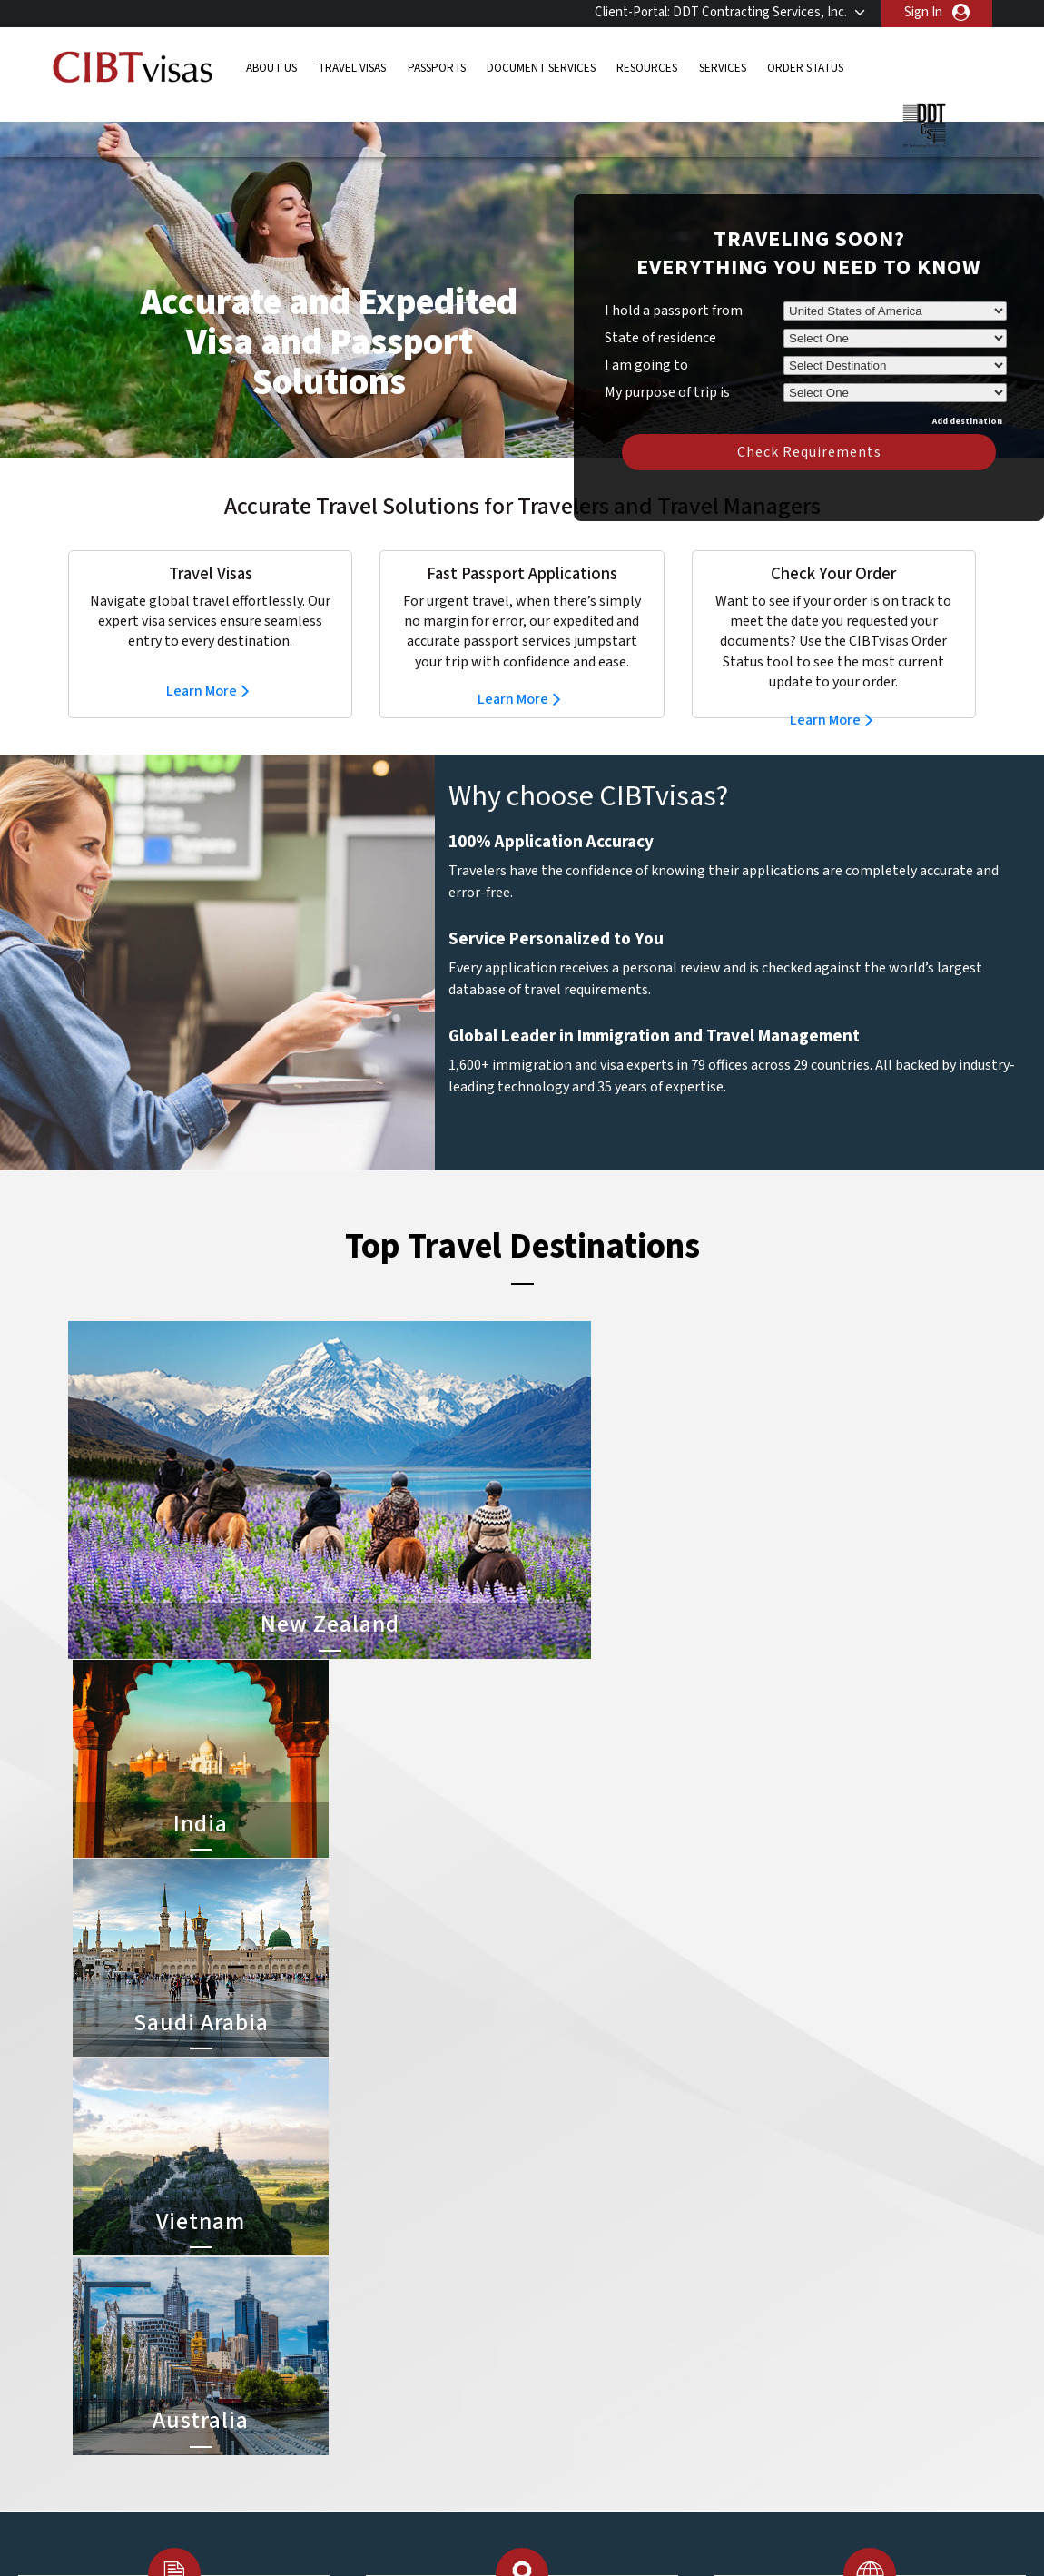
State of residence (660, 311)
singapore (350, 2433)
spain (428, 2433)
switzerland (446, 2453)
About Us (271, 67)
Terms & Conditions (590, 2535)
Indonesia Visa (567, 2372)
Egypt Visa (556, 2413)
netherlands (357, 2413)
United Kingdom (368, 2473)
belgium (345, 2290)
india (336, 2392)
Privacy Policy (465, 2535)
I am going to (646, 338)
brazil (429, 2290)
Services (722, 67)
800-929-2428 (869, 2157)
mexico (433, 2392)
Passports (437, 67)
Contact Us (763, 2290)
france (341, 2351)
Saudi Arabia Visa (574, 2392)
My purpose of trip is (667, 362)
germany (438, 2351)
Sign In (923, 12)
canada (343, 2310)
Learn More (201, 664)
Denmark (347, 2331)
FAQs (381, 2535)
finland (433, 2331)
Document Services (541, 67)
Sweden (345, 2453)
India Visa (553, 2290)
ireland (432, 2372)
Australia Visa (564, 2351)
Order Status (805, 67)
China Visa (555, 2269)
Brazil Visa (555, 2331)
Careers (777, 2535)
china (429, 2310)
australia (347, 2269)
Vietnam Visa (562, 2310)
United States (453, 2473)
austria (433, 2269)
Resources (646, 67)
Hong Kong (354, 2372)
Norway (435, 2413)
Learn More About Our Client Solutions (225, 2535)
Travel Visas (352, 67)
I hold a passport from (674, 283)
